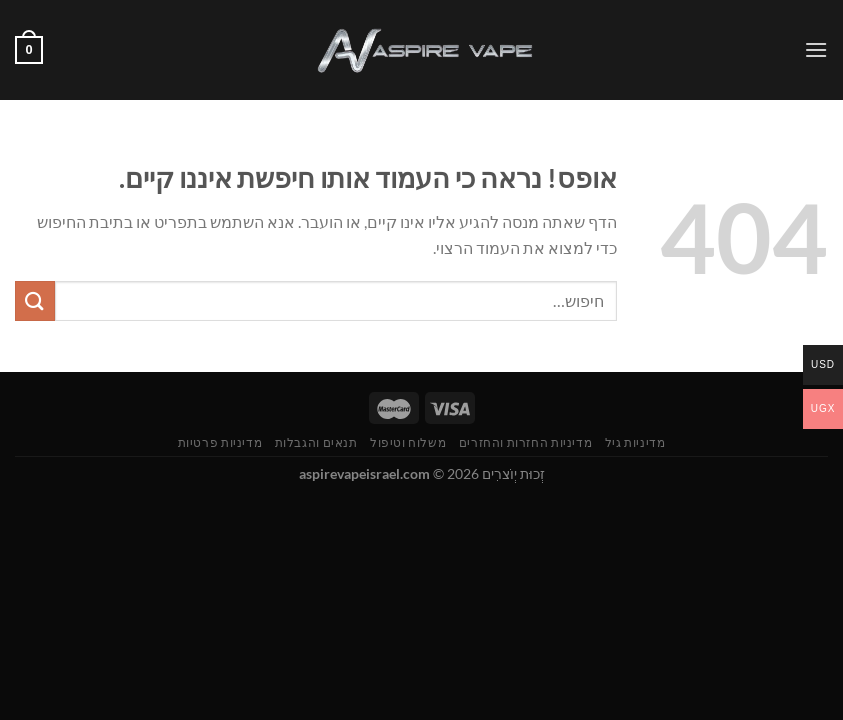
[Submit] (35, 300)
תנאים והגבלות (316, 442)
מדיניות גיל (635, 442)
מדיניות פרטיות (220, 442)
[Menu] (816, 49)
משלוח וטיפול (408, 442)
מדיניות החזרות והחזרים (525, 442)
